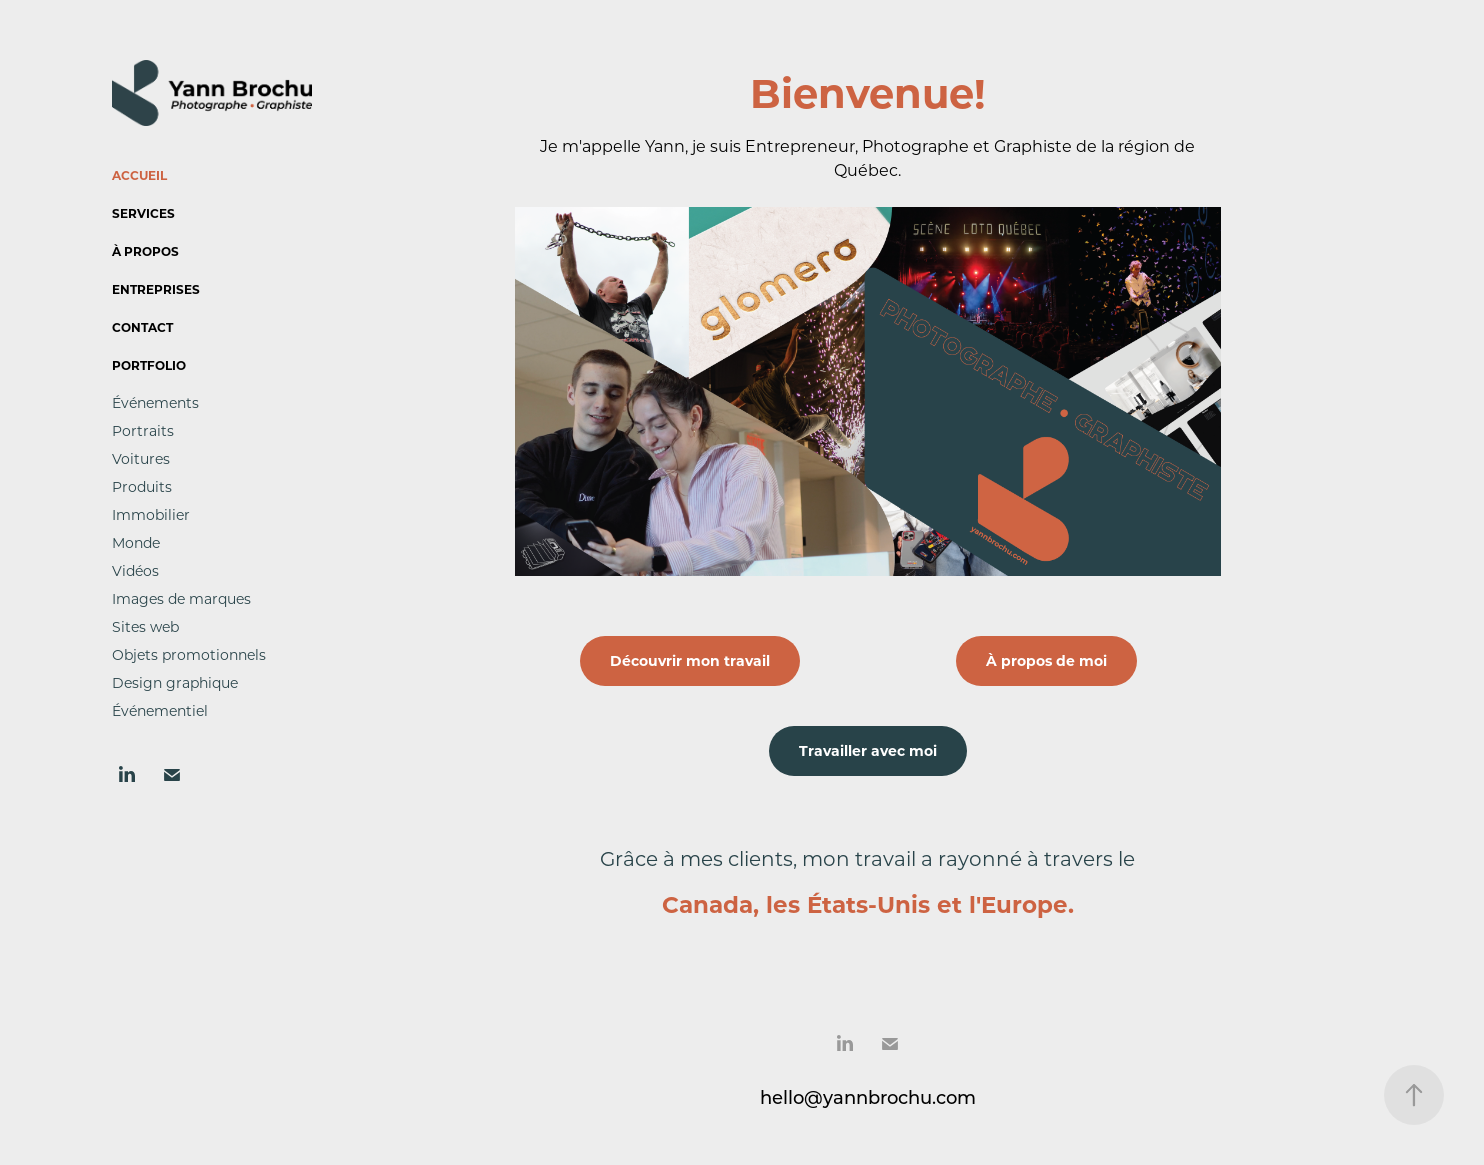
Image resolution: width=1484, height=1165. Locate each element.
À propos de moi (1046, 660)
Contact (142, 327)
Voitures (141, 458)
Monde (136, 542)
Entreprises (156, 289)
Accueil (139, 175)
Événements (155, 402)
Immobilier (151, 514)
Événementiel (160, 710)
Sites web (145, 626)
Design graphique (175, 682)
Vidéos (135, 570)
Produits (142, 486)
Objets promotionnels (189, 654)
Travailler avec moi (868, 750)
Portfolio (149, 365)
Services (143, 213)
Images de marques (181, 598)
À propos (145, 251)
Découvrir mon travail (690, 660)
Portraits (143, 430)
